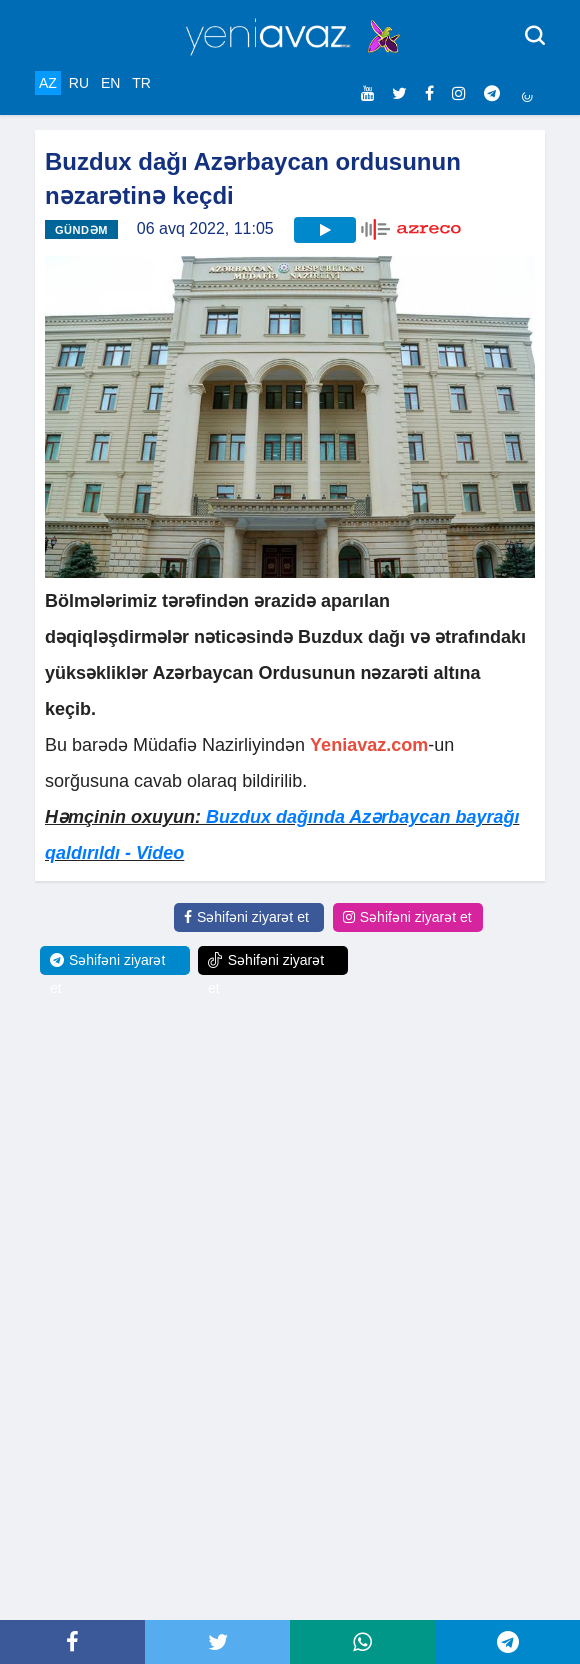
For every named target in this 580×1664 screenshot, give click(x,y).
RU (79, 83)
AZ (48, 83)
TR (141, 83)
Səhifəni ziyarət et (246, 917)
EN (110, 83)
